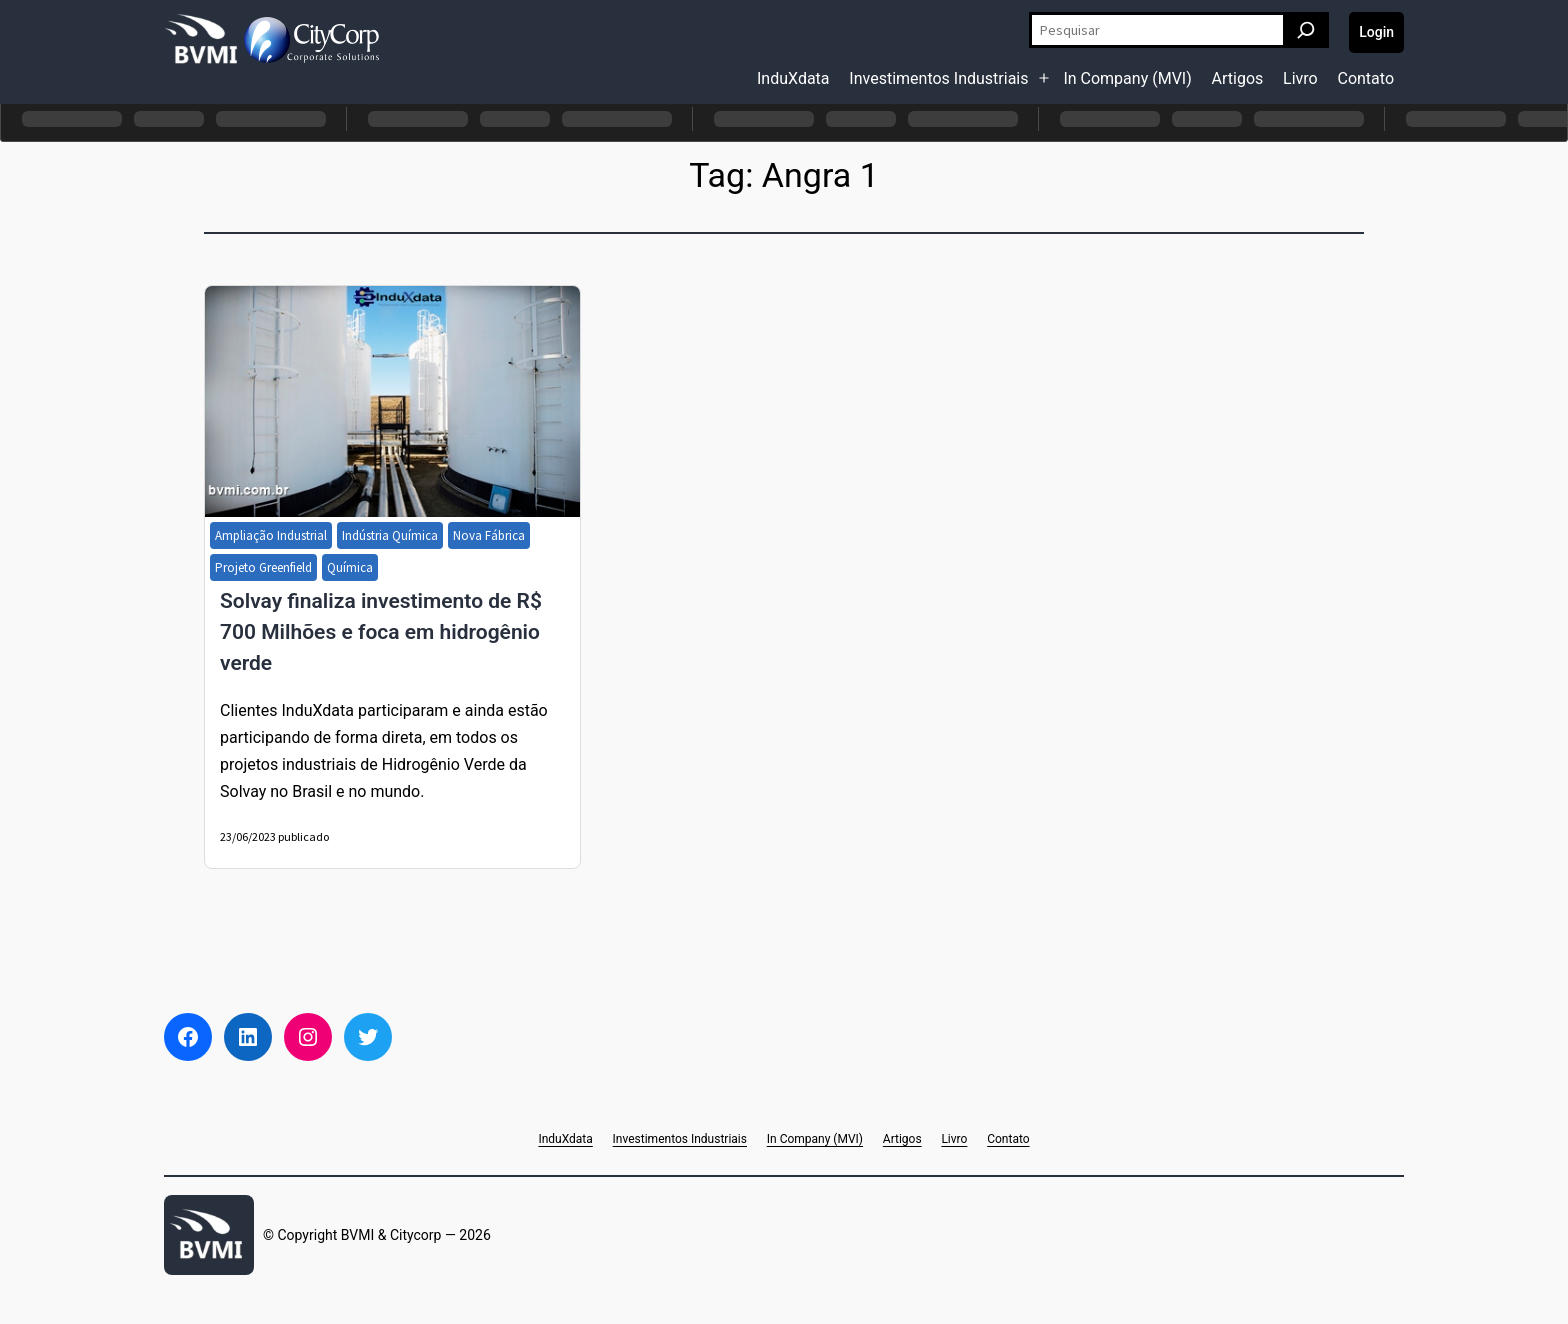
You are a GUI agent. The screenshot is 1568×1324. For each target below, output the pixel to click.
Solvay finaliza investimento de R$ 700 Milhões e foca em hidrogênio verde (381, 632)
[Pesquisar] (1306, 30)
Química (350, 567)
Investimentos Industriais (938, 78)
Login (1376, 32)
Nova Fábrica (489, 535)
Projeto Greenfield (263, 567)
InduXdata (793, 78)
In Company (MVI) (1127, 78)
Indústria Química (390, 535)
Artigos (1238, 78)
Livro (1300, 78)
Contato (1365, 78)
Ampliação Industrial (271, 535)
